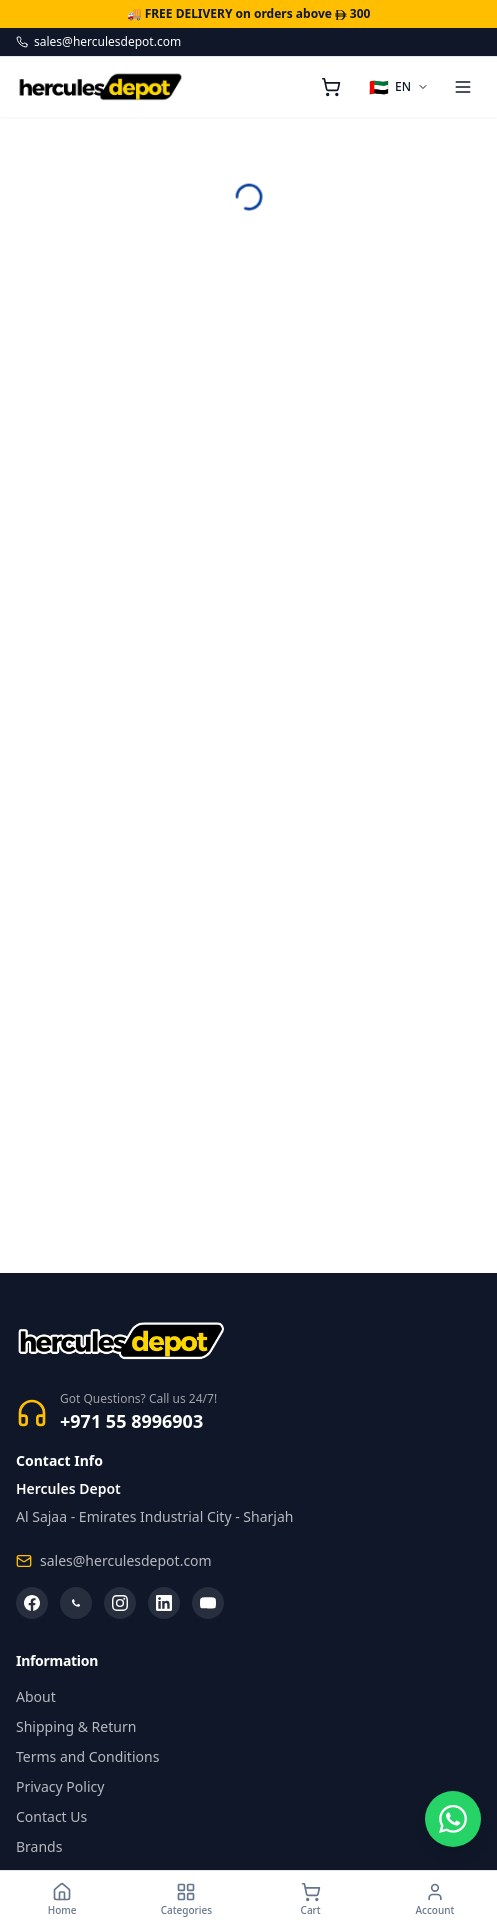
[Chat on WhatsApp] (453, 1819)
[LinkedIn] (164, 1603)
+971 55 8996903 (131, 1421)
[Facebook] (32, 1603)
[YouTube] (208, 1603)
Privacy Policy (60, 1786)
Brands (39, 1846)
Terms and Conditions (87, 1756)
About (36, 1696)
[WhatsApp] (76, 1603)
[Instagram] (120, 1603)
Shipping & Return (76, 1726)
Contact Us (51, 1816)
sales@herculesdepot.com (98, 42)
